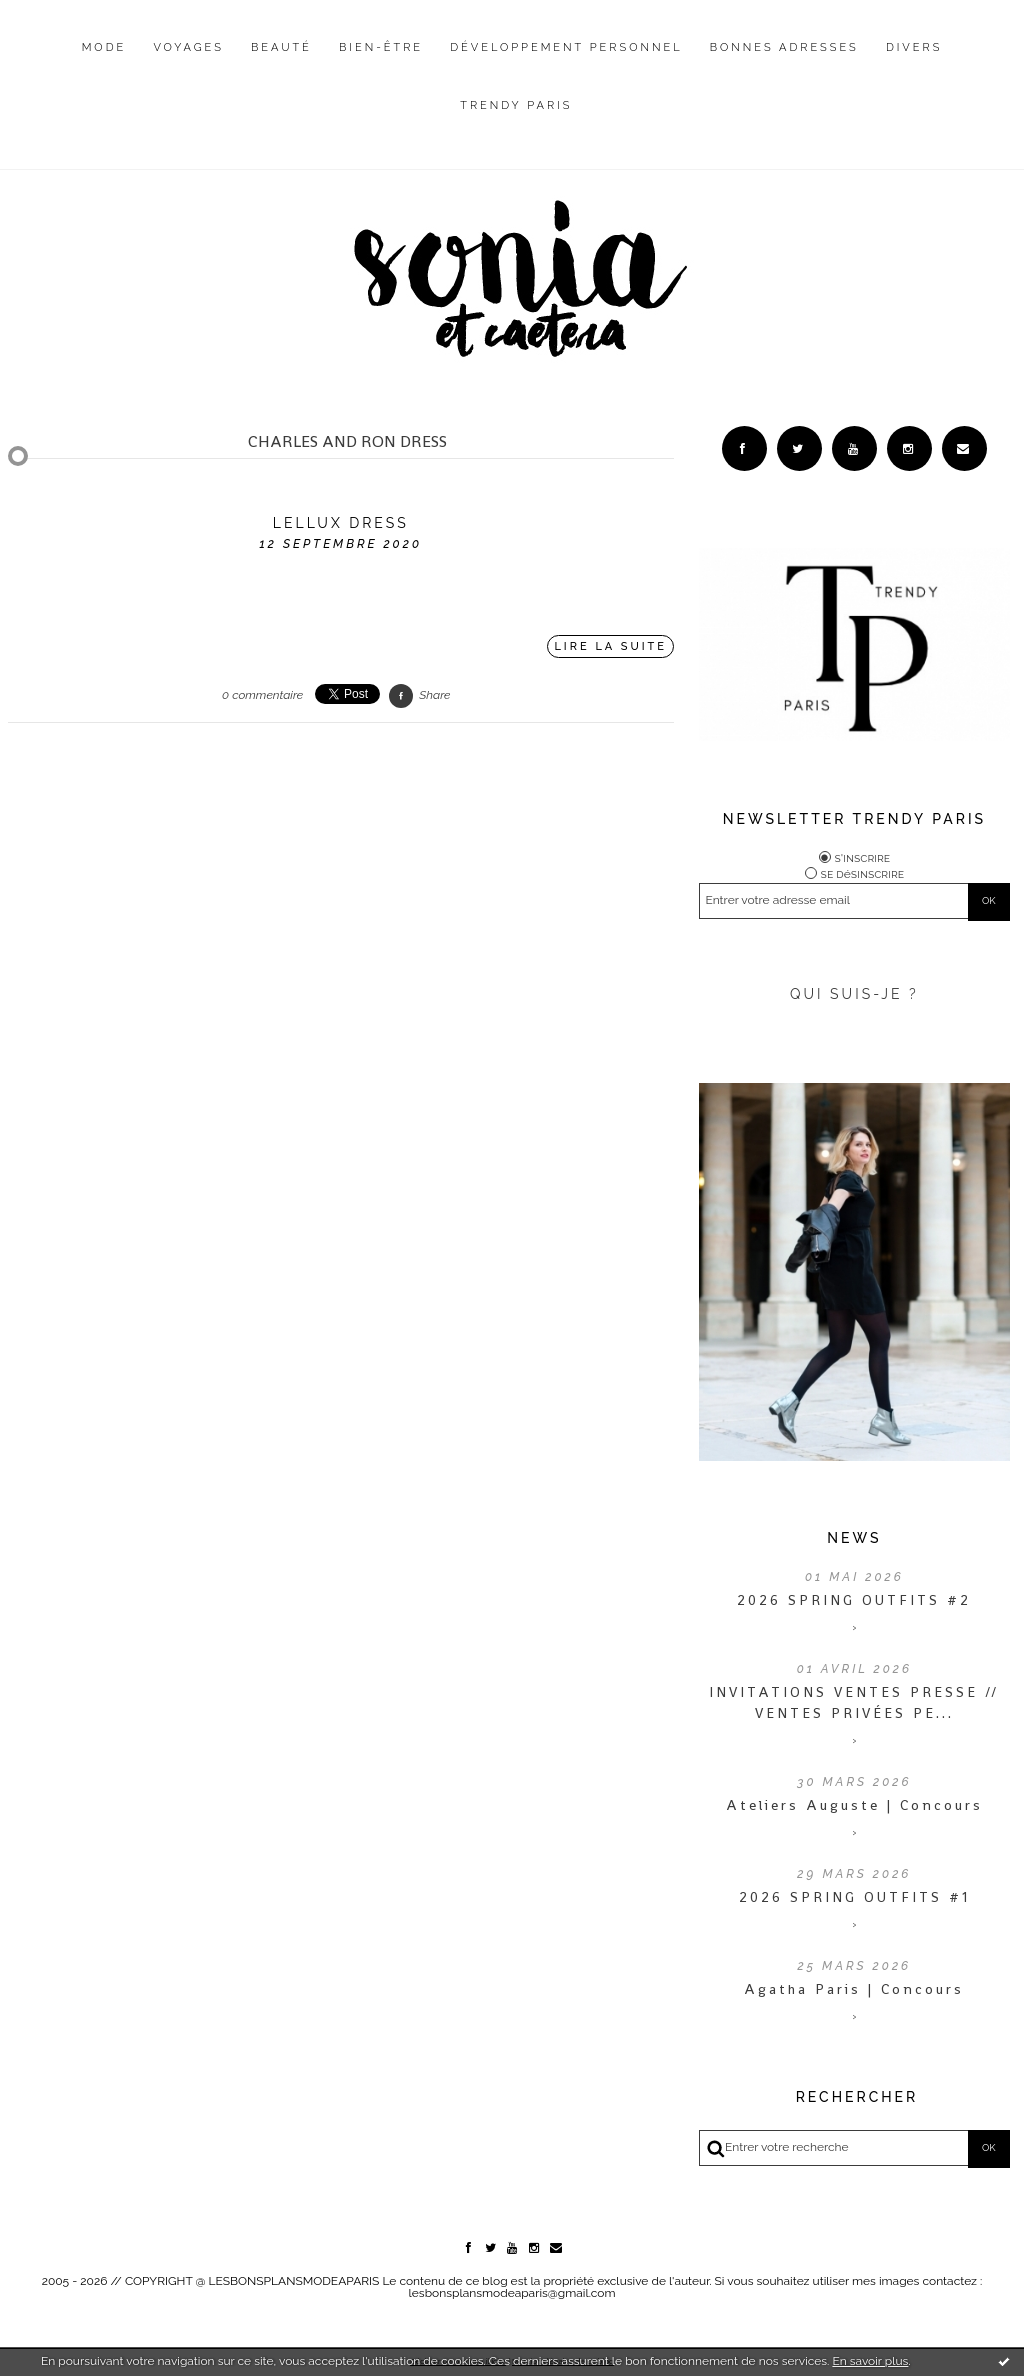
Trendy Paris (516, 105)
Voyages (188, 47)
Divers (914, 47)
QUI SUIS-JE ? (854, 994)
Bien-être (381, 47)
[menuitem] (104, 63)
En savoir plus (870, 2361)
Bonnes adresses (784, 47)
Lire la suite (610, 646)
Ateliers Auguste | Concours (854, 1805)
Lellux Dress (341, 523)
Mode (104, 47)
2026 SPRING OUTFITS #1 (854, 1897)
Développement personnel (566, 47)
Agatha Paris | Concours (854, 1989)
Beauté (281, 47)
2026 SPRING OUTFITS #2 (854, 1600)
